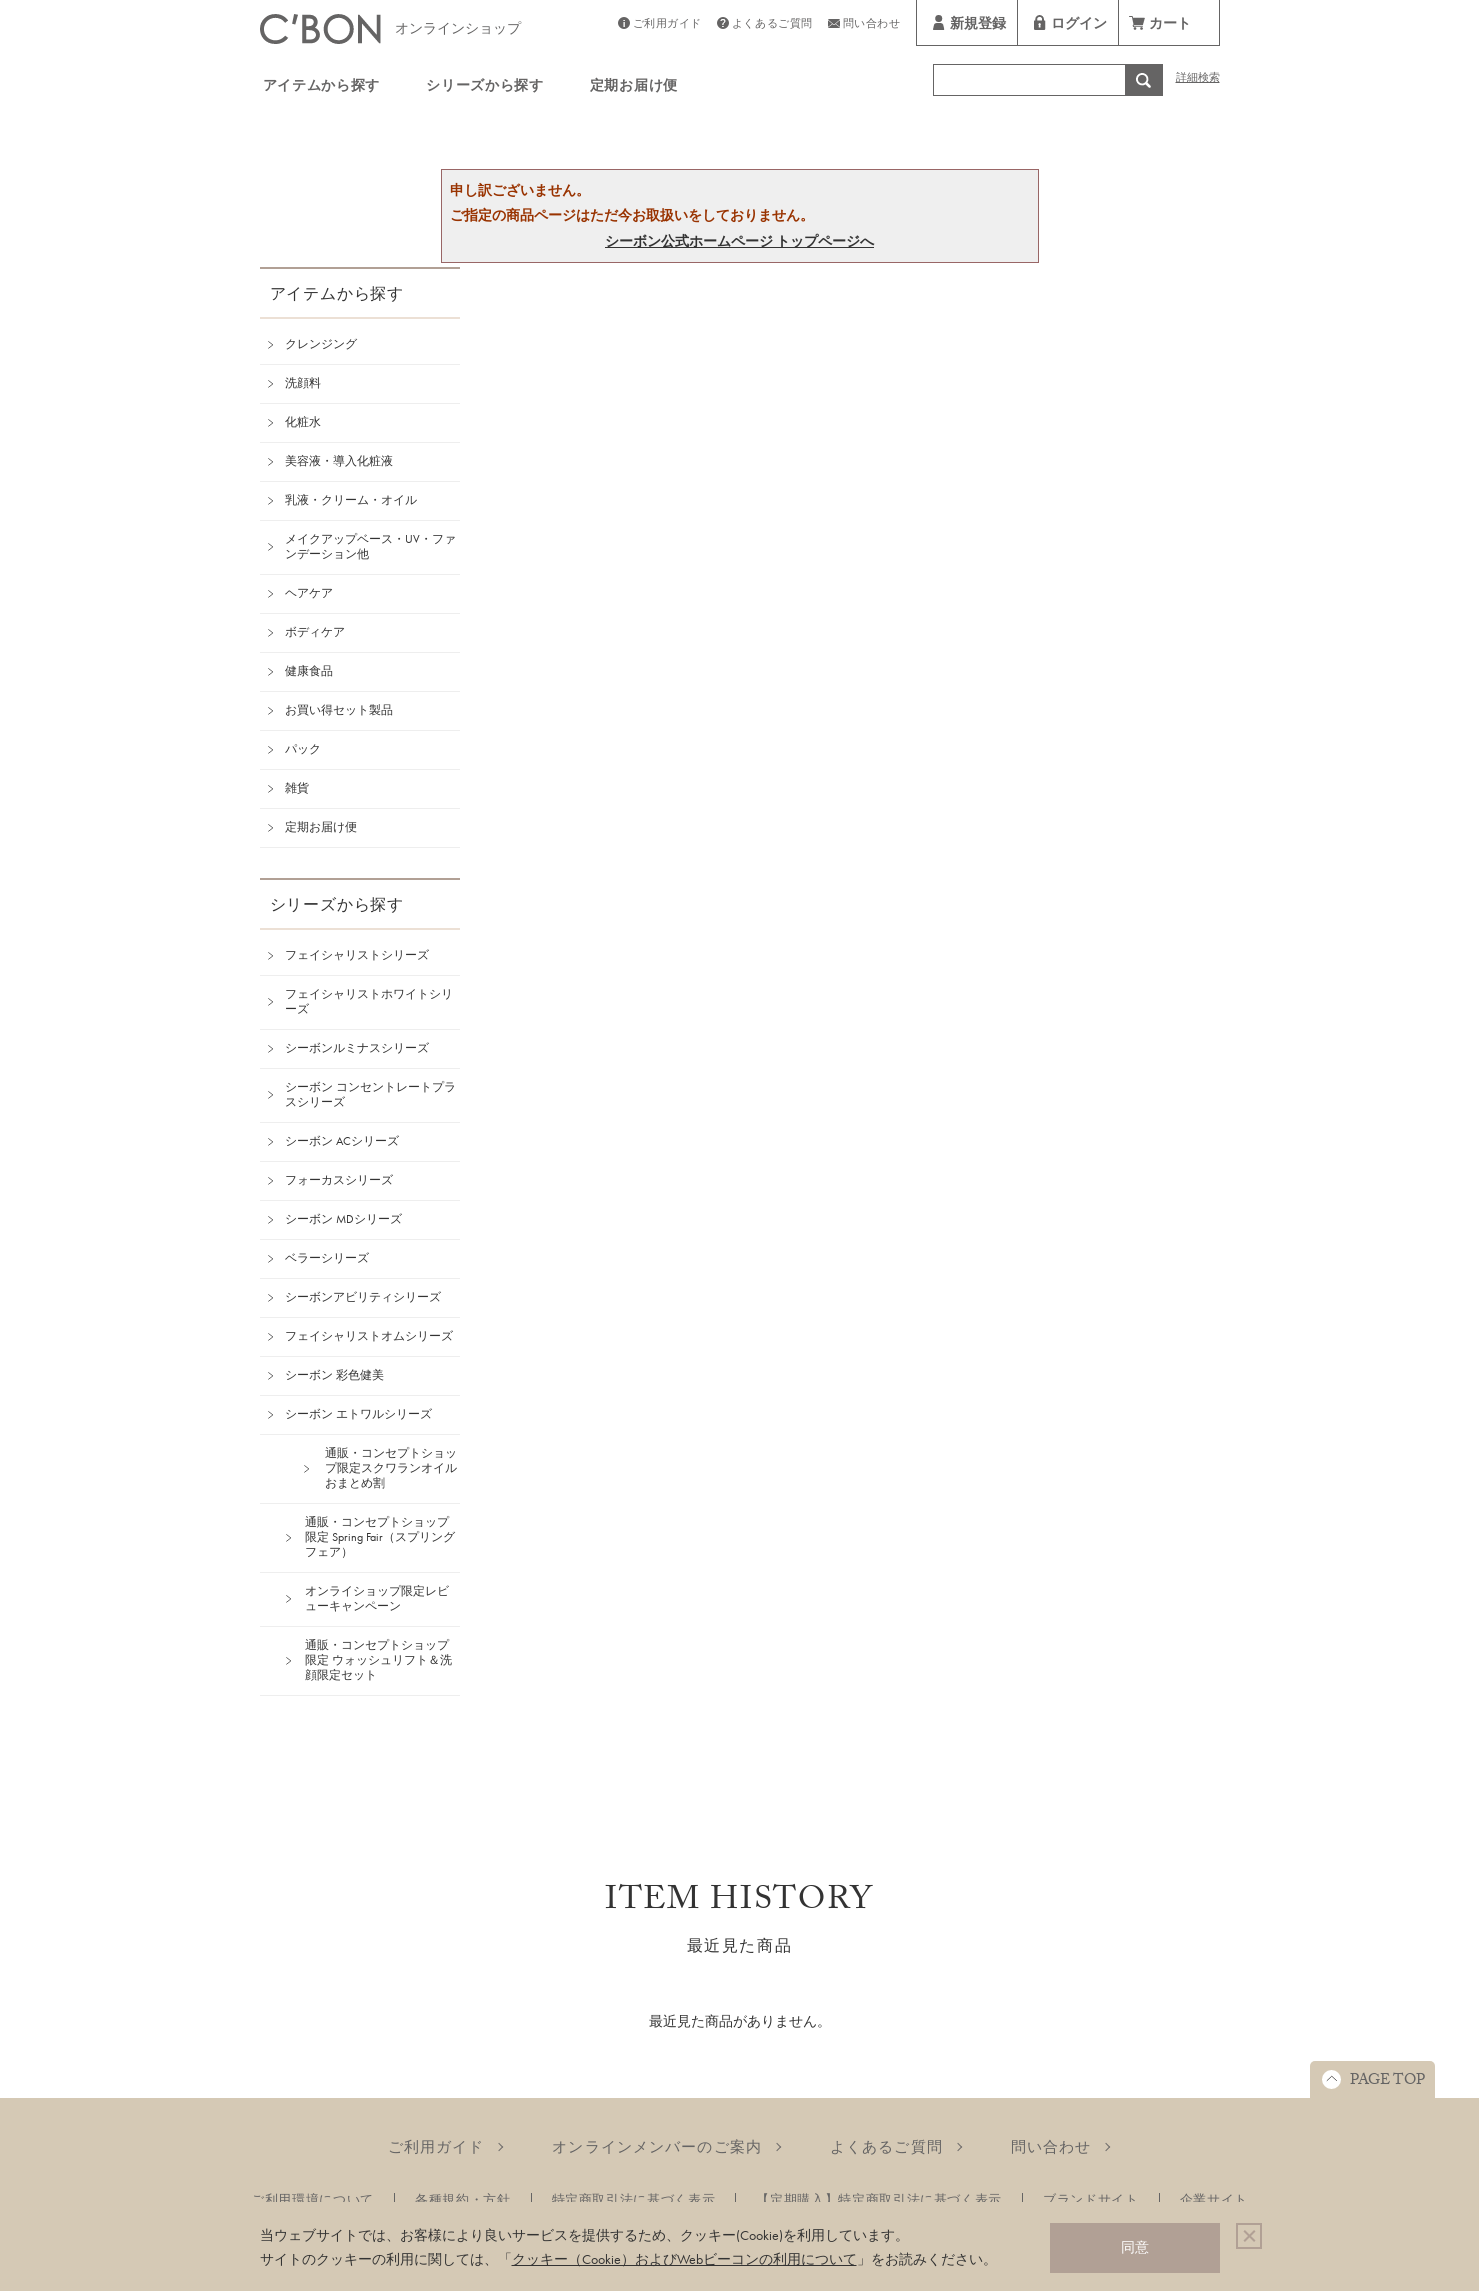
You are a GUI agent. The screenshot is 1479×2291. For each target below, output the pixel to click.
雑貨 (297, 788)
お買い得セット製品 (339, 710)
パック (303, 749)
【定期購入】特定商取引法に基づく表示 (879, 2199)
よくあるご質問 (772, 25)
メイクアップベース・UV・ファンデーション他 (370, 546)
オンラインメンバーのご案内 (657, 2147)
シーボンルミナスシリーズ (357, 1048)
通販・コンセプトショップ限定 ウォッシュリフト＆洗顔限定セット (378, 1660)
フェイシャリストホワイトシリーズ (369, 1001)
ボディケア (315, 632)
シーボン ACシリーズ (342, 1141)
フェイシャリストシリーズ (357, 955)
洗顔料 (303, 383)
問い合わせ (872, 25)
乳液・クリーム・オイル (351, 500)
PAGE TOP (1387, 2082)
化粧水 (303, 422)
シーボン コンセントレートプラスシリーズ (370, 1094)
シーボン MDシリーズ (343, 1219)
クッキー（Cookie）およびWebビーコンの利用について (684, 2259)
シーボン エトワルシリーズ (358, 1414)
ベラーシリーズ (327, 1258)
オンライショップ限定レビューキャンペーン (377, 1598)
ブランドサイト (1091, 2199)
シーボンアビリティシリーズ (363, 1297)
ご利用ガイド (667, 25)
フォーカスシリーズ (339, 1180)
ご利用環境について (312, 2199)
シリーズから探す (485, 88)
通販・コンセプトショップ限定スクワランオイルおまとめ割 (391, 1468)
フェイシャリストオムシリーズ (369, 1336)
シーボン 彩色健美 (334, 1375)
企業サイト (1214, 2199)
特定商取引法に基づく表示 (634, 2199)
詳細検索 (1198, 79)
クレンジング (321, 344)
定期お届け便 (634, 88)
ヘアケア (309, 593)
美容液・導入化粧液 (339, 461)
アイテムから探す (322, 88)
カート (1170, 26)
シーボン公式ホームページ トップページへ (739, 241)
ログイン (1079, 26)
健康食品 (309, 671)
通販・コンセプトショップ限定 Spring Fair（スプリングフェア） (380, 1537)
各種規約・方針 (463, 2199)
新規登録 (978, 26)
